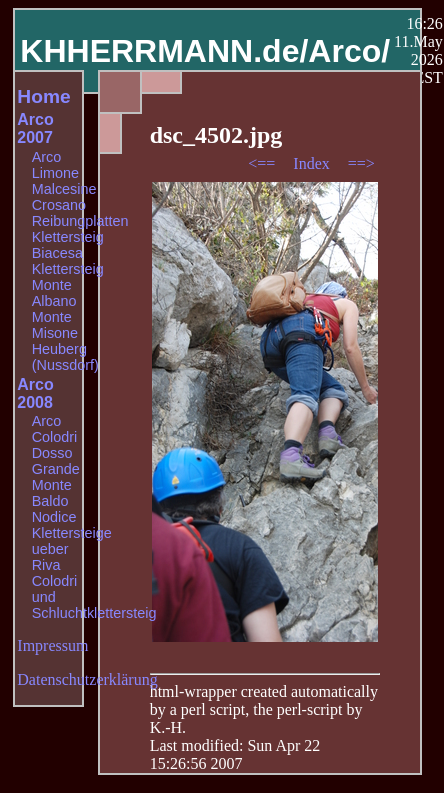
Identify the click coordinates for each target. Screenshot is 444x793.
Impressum (52, 645)
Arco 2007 (35, 128)
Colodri (55, 437)
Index (313, 163)
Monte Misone (55, 325)
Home (43, 96)
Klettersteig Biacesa (68, 245)
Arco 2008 (35, 393)
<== (263, 163)
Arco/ (349, 51)
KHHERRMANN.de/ (164, 51)
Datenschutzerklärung (87, 679)
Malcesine (64, 189)
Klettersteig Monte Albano (68, 285)
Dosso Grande (56, 461)
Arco (47, 157)
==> (361, 163)
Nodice (54, 517)
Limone (55, 173)
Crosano (59, 205)
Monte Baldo (52, 493)
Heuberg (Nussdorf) (65, 357)
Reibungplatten (80, 221)
